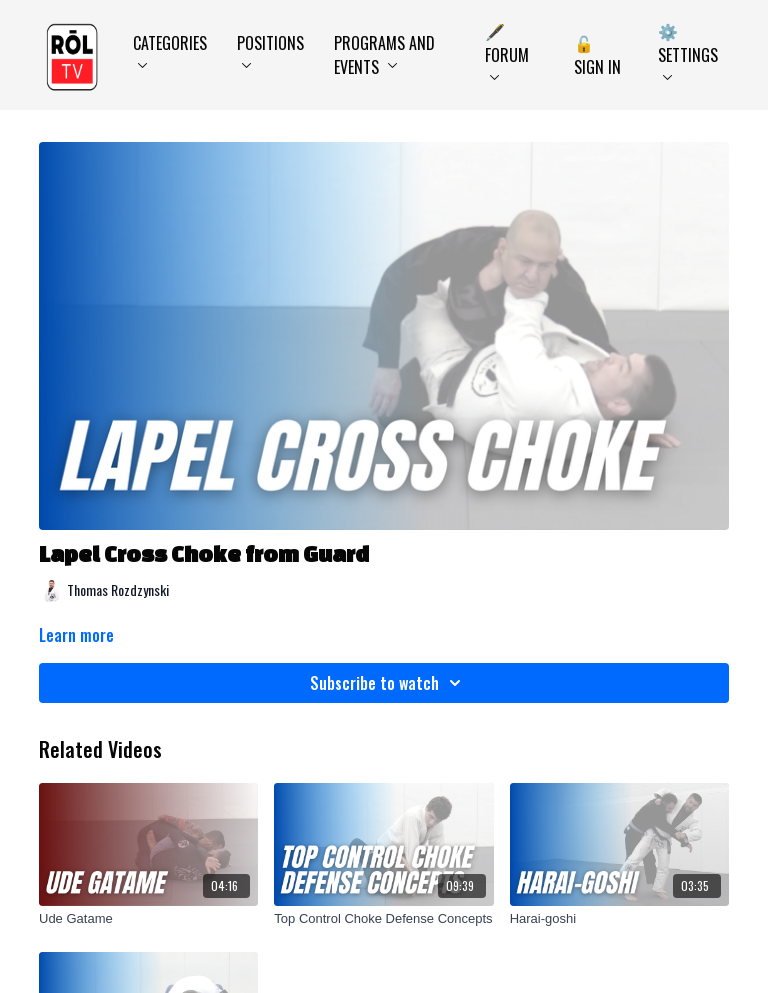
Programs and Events (384, 55)
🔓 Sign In (597, 55)
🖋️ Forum (507, 49)
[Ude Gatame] (148, 919)
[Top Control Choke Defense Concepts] (383, 919)
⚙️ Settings (688, 49)
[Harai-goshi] (619, 919)
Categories (170, 49)
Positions (270, 49)
